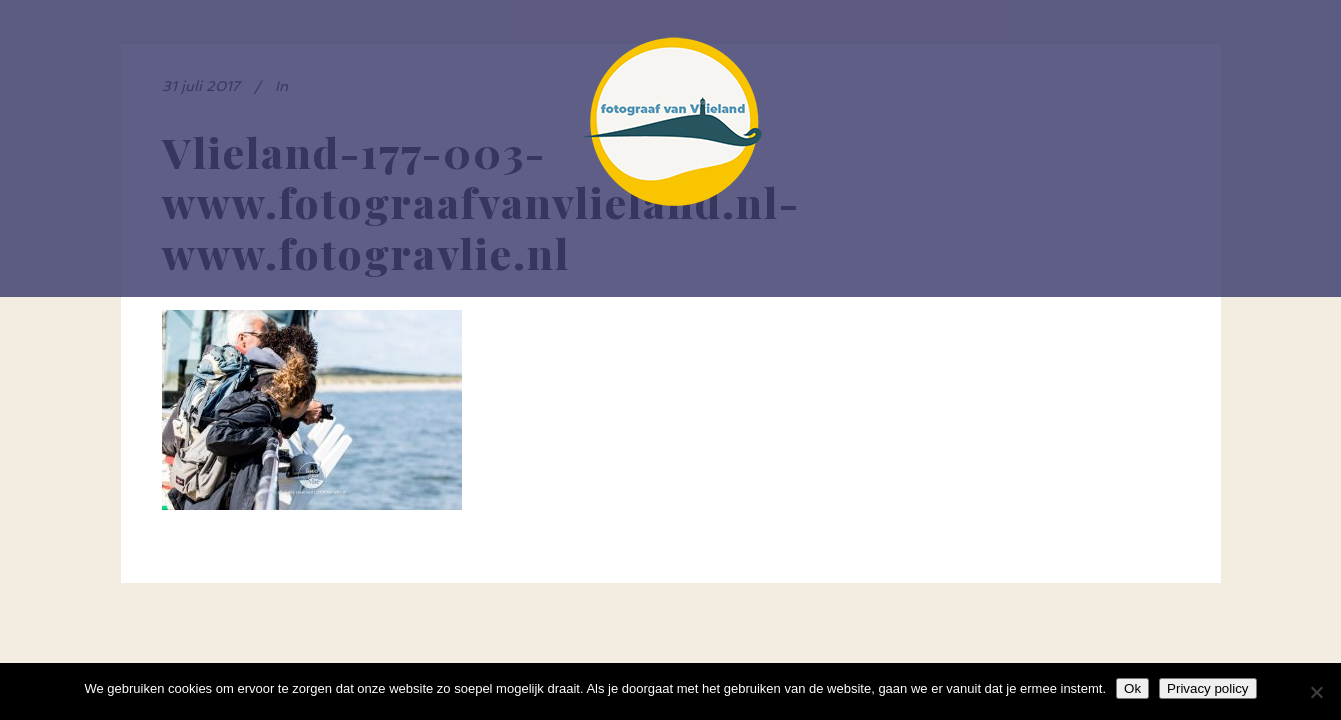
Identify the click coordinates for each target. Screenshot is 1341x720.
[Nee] (1316, 692)
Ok (1132, 688)
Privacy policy (1207, 688)
